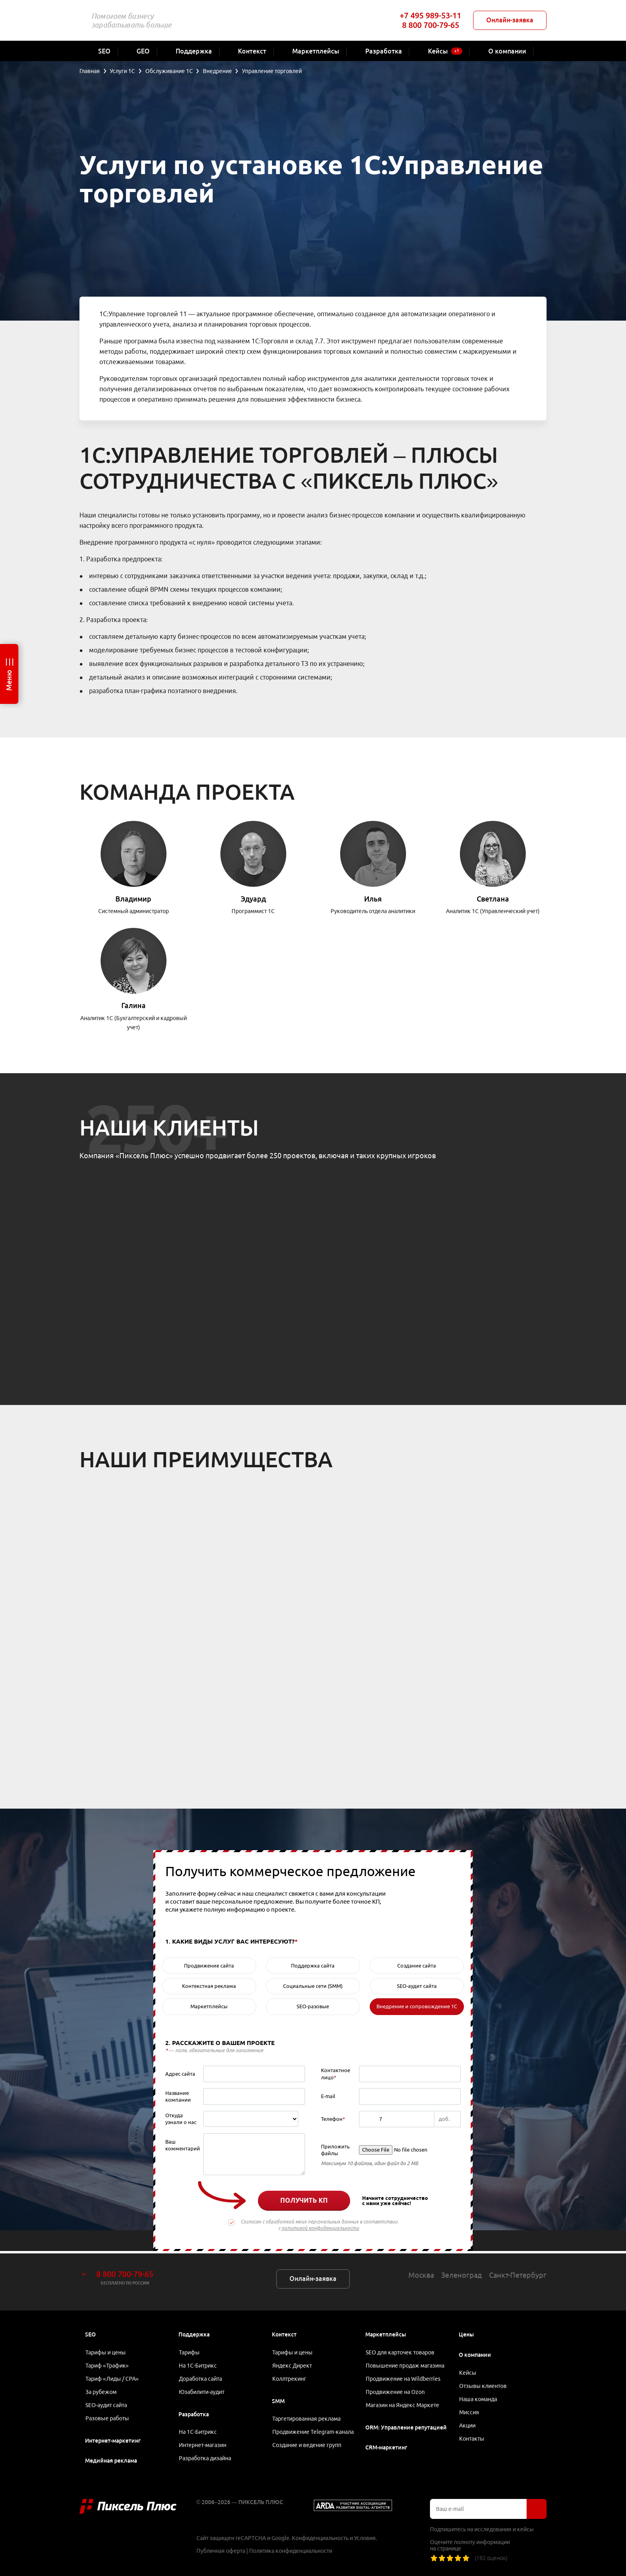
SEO (90, 2332)
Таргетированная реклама (307, 2418)
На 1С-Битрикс (198, 2364)
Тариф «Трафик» (107, 2364)
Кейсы (468, 2370)
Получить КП (304, 2200)
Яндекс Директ (292, 2364)
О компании (475, 2352)
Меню (9, 680)
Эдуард (253, 899)
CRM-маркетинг (386, 2447)
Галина (133, 1005)
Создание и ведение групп (307, 2454)
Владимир (133, 899)
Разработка (193, 2413)
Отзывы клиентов (483, 2384)
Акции (468, 2424)
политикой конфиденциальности (320, 2228)
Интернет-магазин (203, 2445)
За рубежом (101, 2391)
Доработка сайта (200, 2377)
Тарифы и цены (106, 2350)
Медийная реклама (111, 2460)
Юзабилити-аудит (202, 2391)
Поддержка (194, 2332)
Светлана (493, 899)
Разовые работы (107, 2418)
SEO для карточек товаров (400, 2350)
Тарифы (189, 2350)
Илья (373, 899)
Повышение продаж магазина (405, 2364)
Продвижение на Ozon (395, 2391)
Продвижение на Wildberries (403, 2377)
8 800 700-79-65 (430, 25)
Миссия (469, 2411)
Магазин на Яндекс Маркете (403, 2404)
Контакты (472, 2438)
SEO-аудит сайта (106, 2404)
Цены (466, 2332)
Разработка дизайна (205, 2458)
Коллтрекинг (290, 2377)
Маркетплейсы (385, 2332)
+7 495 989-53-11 (430, 15)
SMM (278, 2400)
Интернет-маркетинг (113, 2440)
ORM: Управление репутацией (406, 2427)
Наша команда (478, 2397)
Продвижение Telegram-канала (304, 2436)
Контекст (284, 2332)
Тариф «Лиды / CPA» (112, 2377)
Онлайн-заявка (509, 20)
